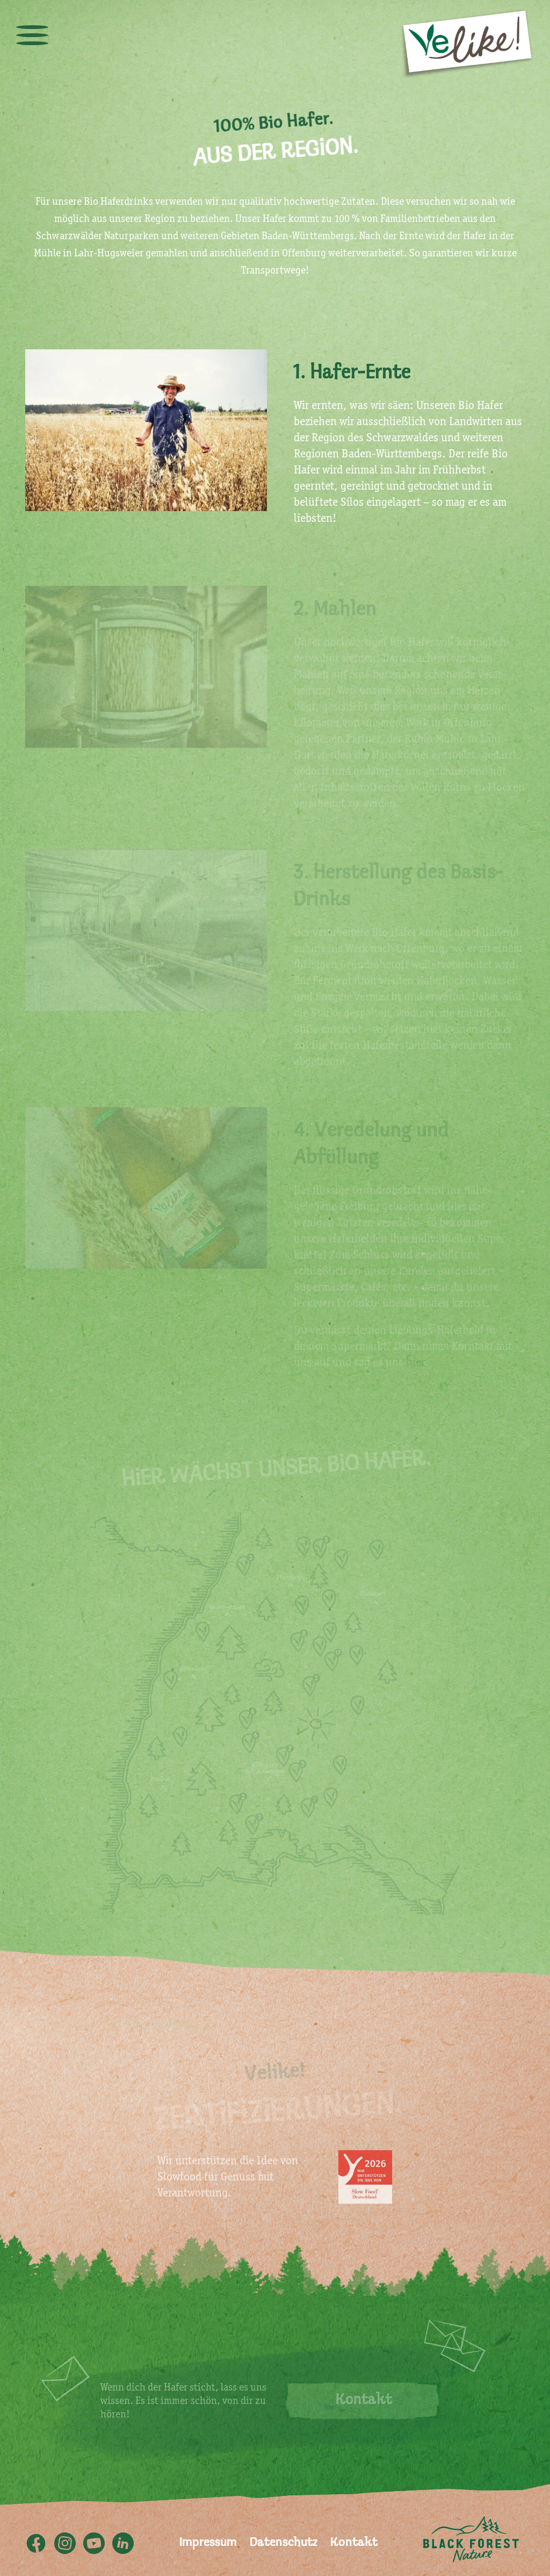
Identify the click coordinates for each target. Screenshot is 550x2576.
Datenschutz (283, 2543)
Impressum (208, 2543)
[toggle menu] (32, 34)
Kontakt (354, 2543)
